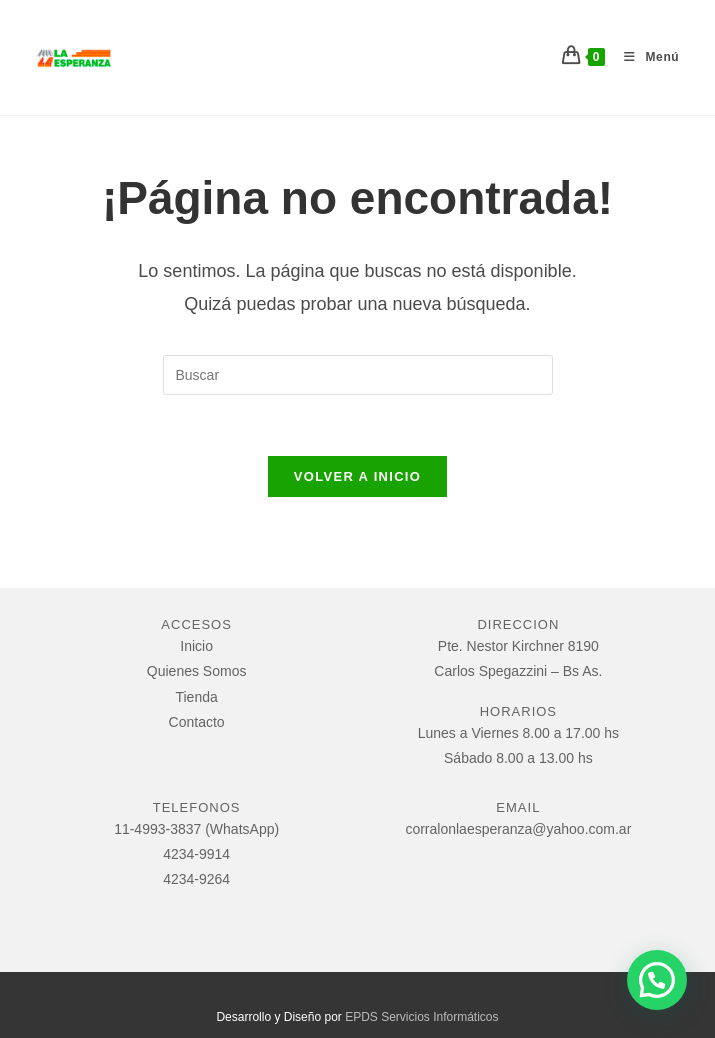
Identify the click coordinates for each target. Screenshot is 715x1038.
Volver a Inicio (357, 476)
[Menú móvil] (644, 57)
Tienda (196, 697)
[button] (657, 980)
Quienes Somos (197, 671)
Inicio (196, 646)
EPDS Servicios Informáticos (421, 1017)
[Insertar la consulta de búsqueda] (358, 375)
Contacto (197, 722)
